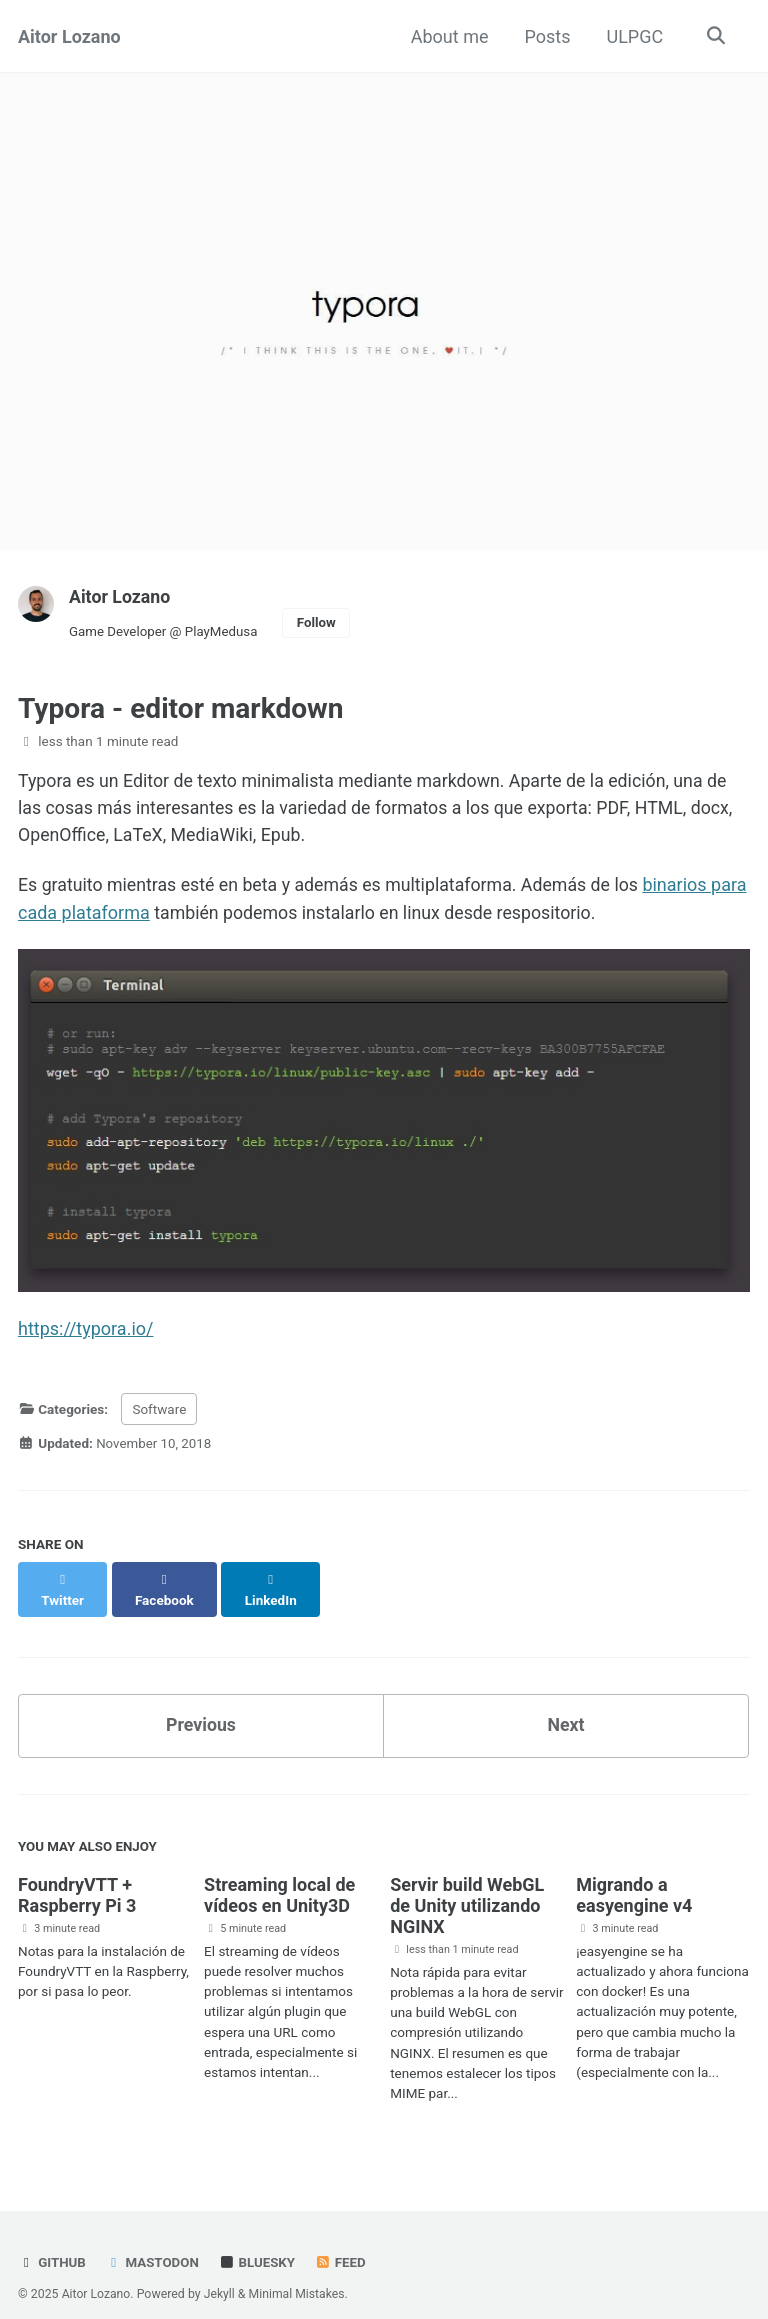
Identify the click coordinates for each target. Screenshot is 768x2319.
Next (566, 1704)
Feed (343, 2242)
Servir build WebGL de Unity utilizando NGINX (467, 1885)
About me (448, 36)
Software (159, 1409)
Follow (320, 623)
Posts (546, 36)
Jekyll (221, 2273)
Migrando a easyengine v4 (634, 1875)
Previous (201, 1704)
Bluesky (259, 2242)
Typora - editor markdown (181, 708)
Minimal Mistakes (298, 2273)
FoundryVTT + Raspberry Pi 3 (77, 1875)
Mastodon (153, 2242)
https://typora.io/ (85, 1329)
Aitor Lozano (69, 36)
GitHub (52, 2242)
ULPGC (633, 36)
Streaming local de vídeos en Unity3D (279, 1875)
